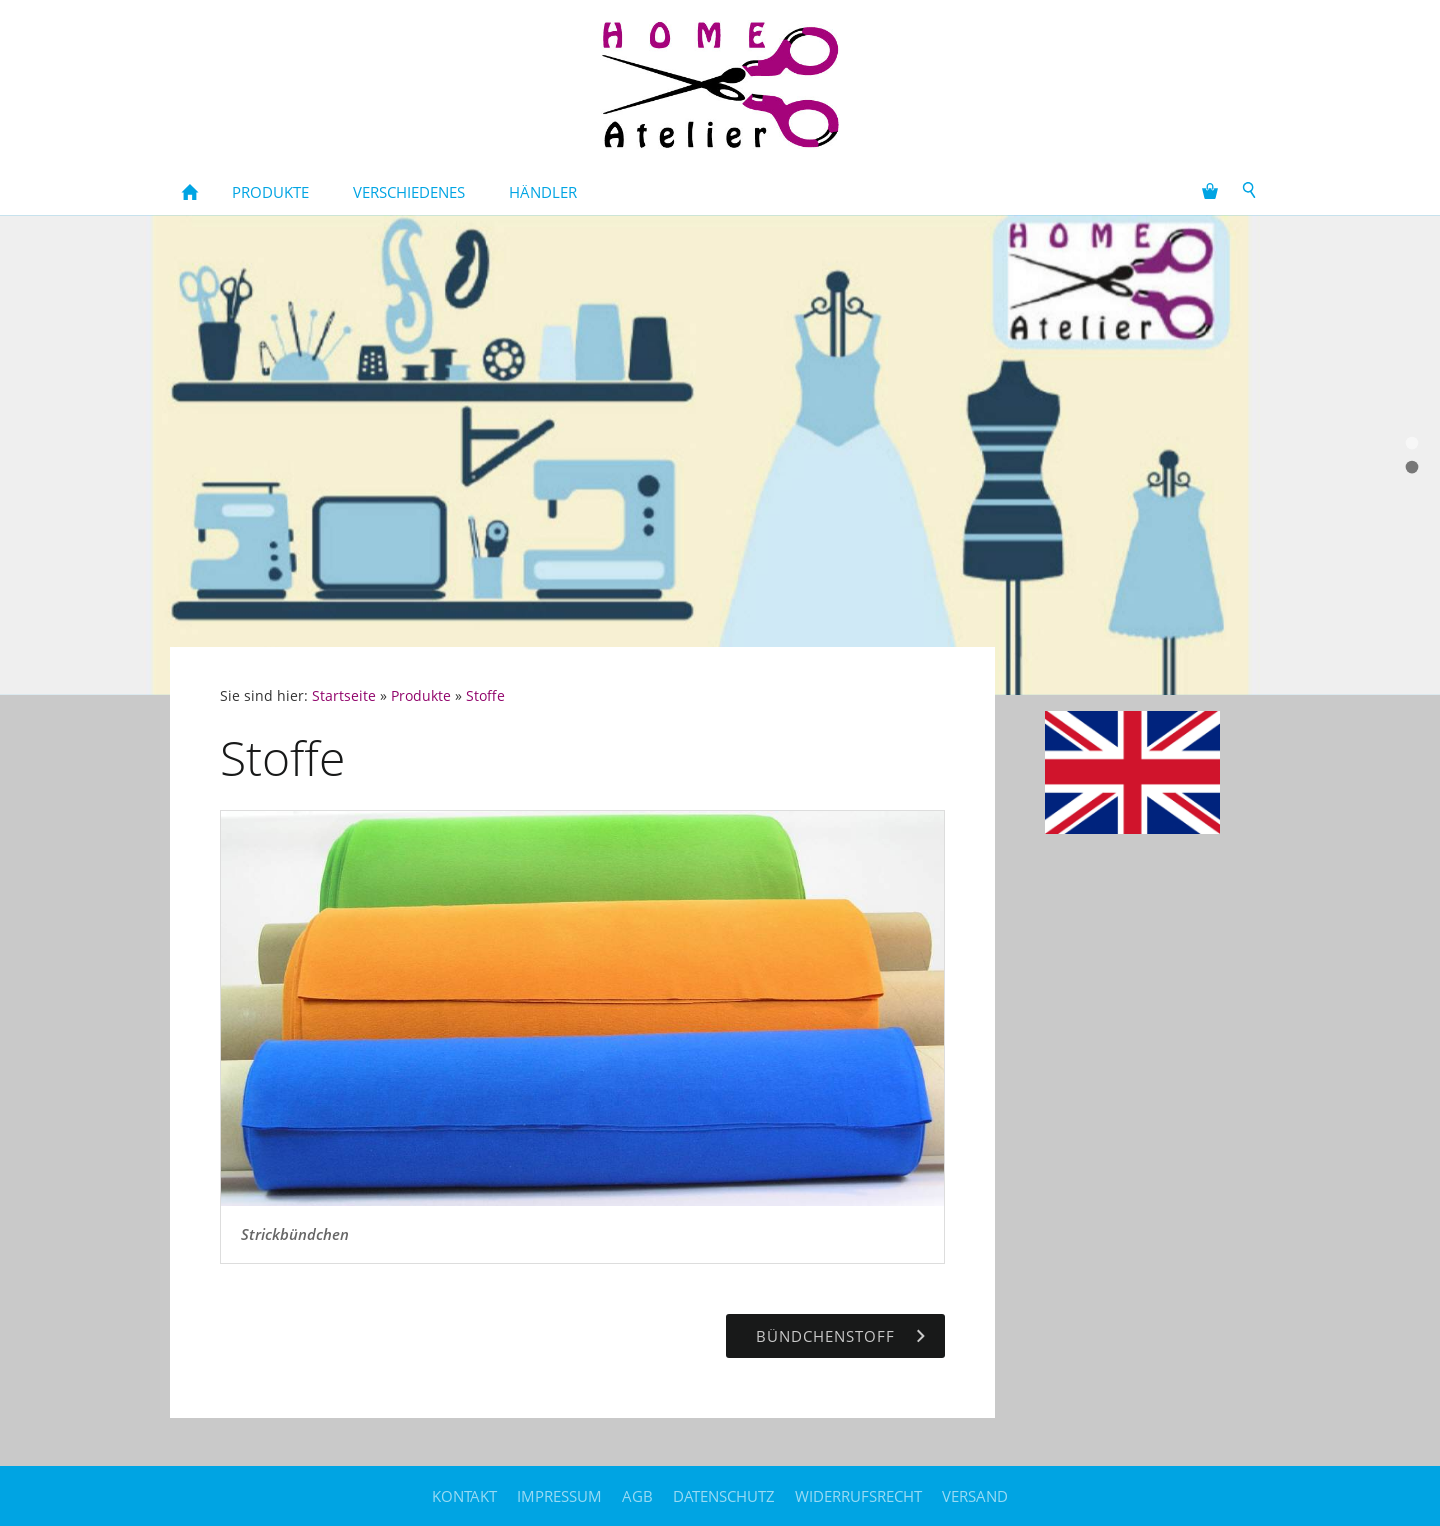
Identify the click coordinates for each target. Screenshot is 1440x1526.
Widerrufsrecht (858, 1496)
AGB (637, 1496)
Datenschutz (724, 1496)
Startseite (344, 696)
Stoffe (485, 696)
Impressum (559, 1496)
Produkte (421, 696)
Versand (975, 1496)
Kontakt (464, 1496)
